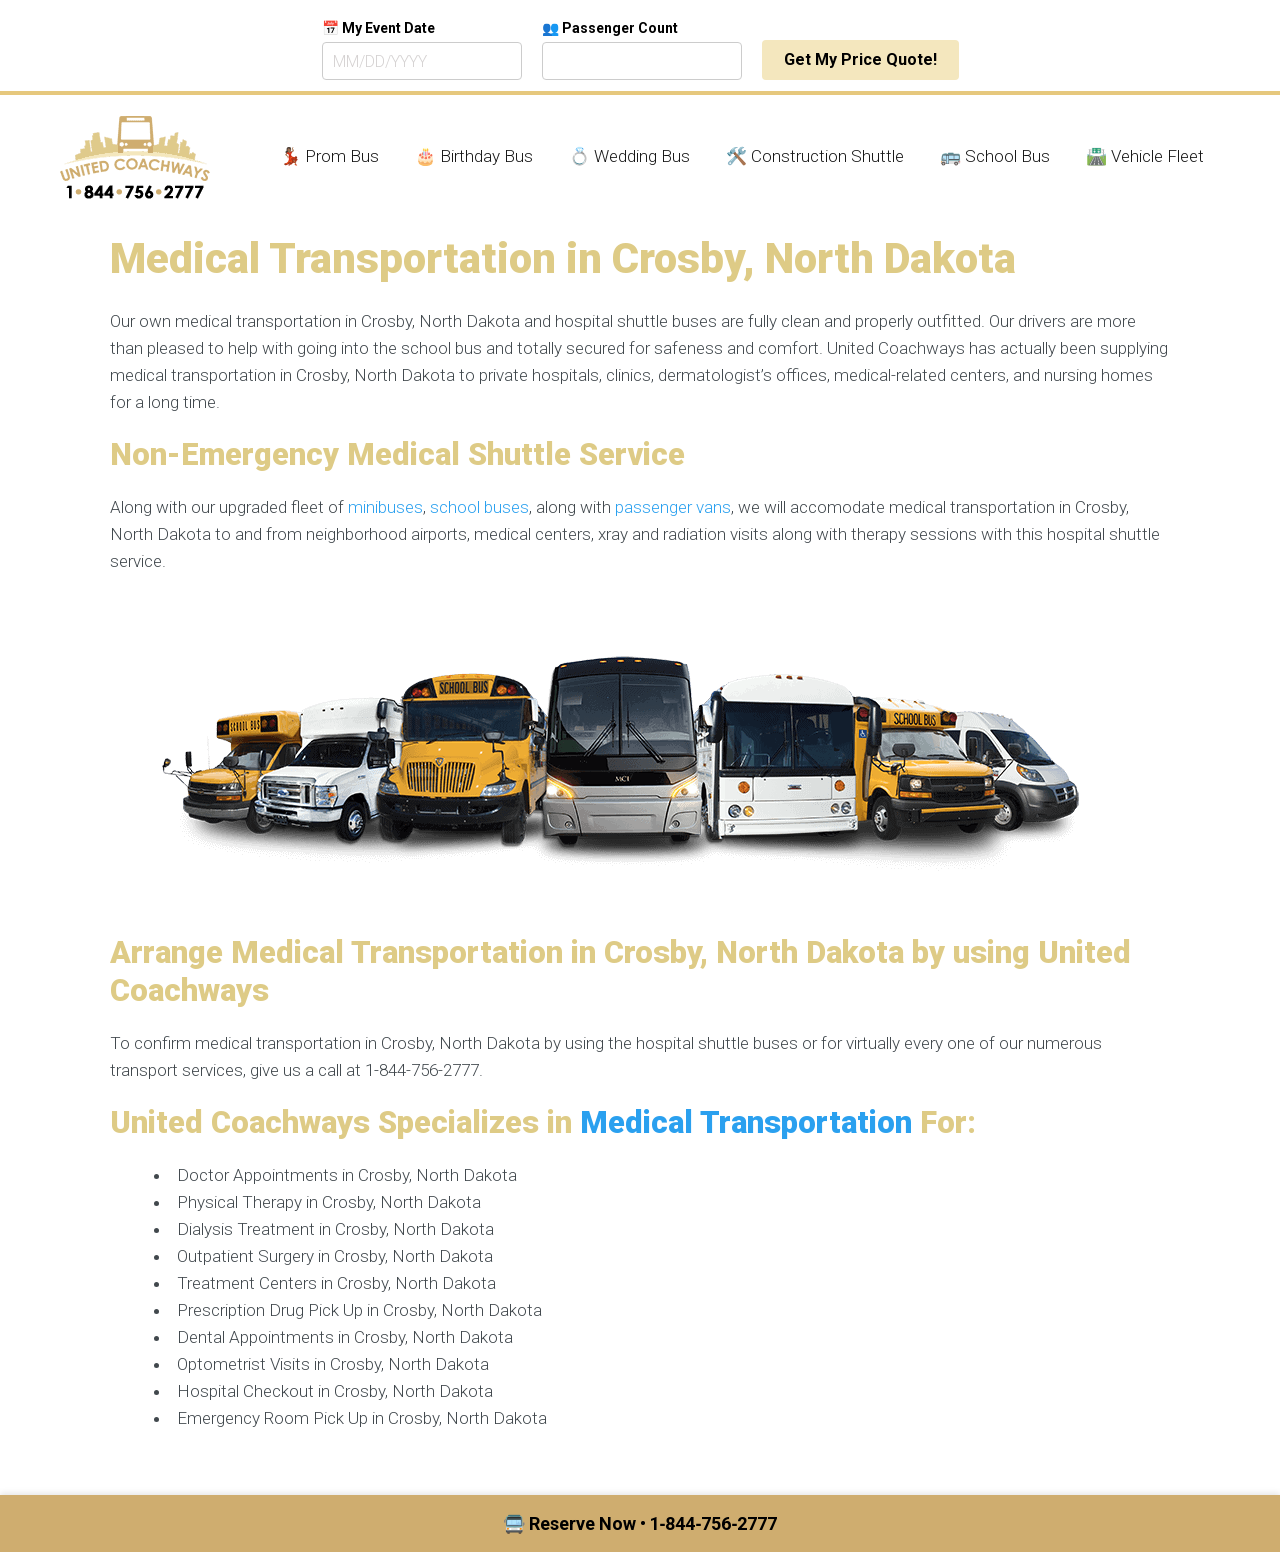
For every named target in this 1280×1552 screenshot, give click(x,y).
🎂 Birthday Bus (474, 156)
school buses (479, 507)
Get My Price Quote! (860, 59)
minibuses (385, 507)
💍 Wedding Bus (629, 156)
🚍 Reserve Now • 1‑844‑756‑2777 (640, 1523)
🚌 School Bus (995, 156)
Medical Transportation (746, 1122)
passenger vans (673, 507)
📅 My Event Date (378, 28)
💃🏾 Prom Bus (329, 156)
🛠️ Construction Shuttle (815, 156)
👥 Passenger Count (610, 28)
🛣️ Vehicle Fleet (1145, 156)
